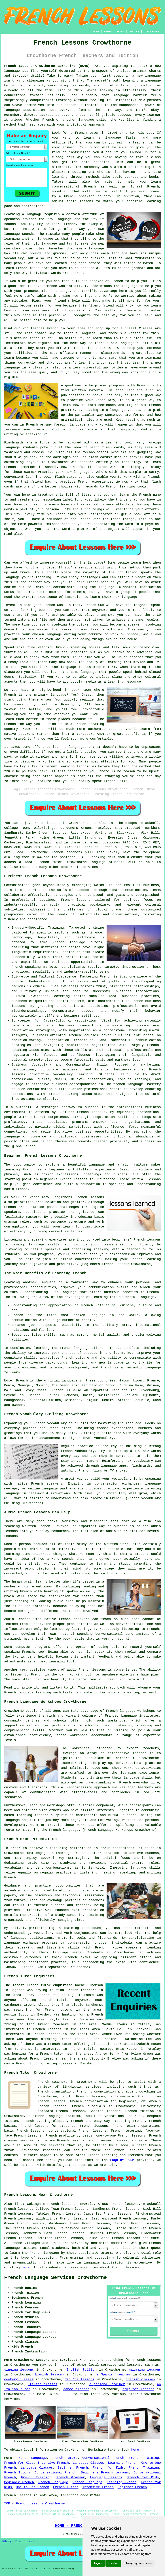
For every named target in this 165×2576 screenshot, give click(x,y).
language (12, 71)
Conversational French (103, 2458)
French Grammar (70, 2477)
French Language (32, 2458)
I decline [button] (113, 2563)
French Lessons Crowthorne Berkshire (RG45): (48, 66)
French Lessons (24, 2541)
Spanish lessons (49, 2374)
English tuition (81, 2369)
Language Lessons (106, 2477)
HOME (96, 31)
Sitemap (6, 2541)
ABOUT (120, 31)
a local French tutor (40, 862)
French (48, 120)
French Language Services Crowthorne (55, 2277)
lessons (134, 2365)
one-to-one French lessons (120, 2135)
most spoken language (83, 1315)
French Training (144, 2458)
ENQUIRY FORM (122, 2160)
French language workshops (130, 1711)
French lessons (46, 823)
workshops (81, 1748)
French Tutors (64, 2458)
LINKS (108, 31)
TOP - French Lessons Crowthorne (34, 2503)
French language (44, 2253)
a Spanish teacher (114, 2374)
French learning (102, 2155)
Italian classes (42, 2384)
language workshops (47, 1805)
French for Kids (18, 2463)
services (12, 2399)
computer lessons (138, 2389)
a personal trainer (107, 2384)
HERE (66, 2394)
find (18, 2204)
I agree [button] (98, 2563)
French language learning (27, 1692)
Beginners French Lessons (105, 2472)
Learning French (122, 2463)
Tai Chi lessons (79, 2379)
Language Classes (88, 2463)
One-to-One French (32, 2487)
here (25, 2267)
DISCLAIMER (151, 31)
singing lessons (19, 2369)
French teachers (66, 852)
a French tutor (58, 2044)
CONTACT (134, 31)
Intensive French (53, 2463)
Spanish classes (140, 2379)
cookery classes (18, 2379)
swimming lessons (145, 2369)
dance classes (76, 2389)
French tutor (52, 2054)
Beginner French (73, 2467)
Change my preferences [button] (137, 2563)
